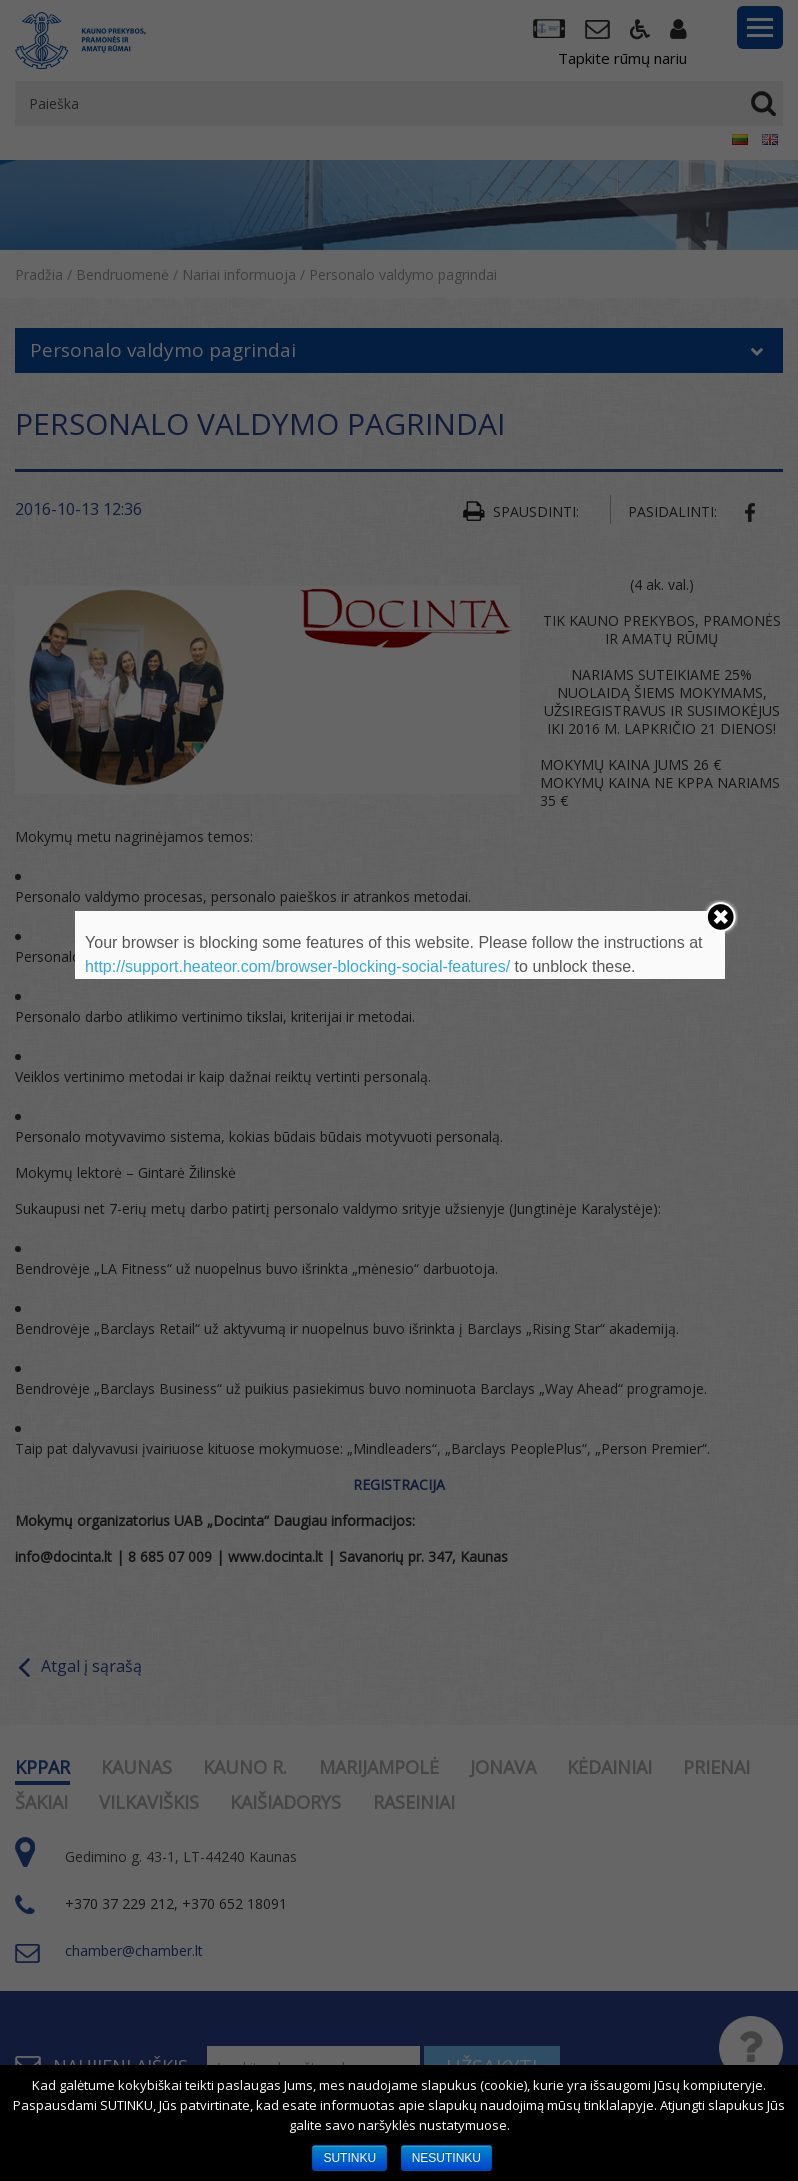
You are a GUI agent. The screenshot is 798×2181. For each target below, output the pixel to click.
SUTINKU (349, 2158)
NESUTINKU (446, 2158)
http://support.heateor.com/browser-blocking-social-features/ (297, 966)
